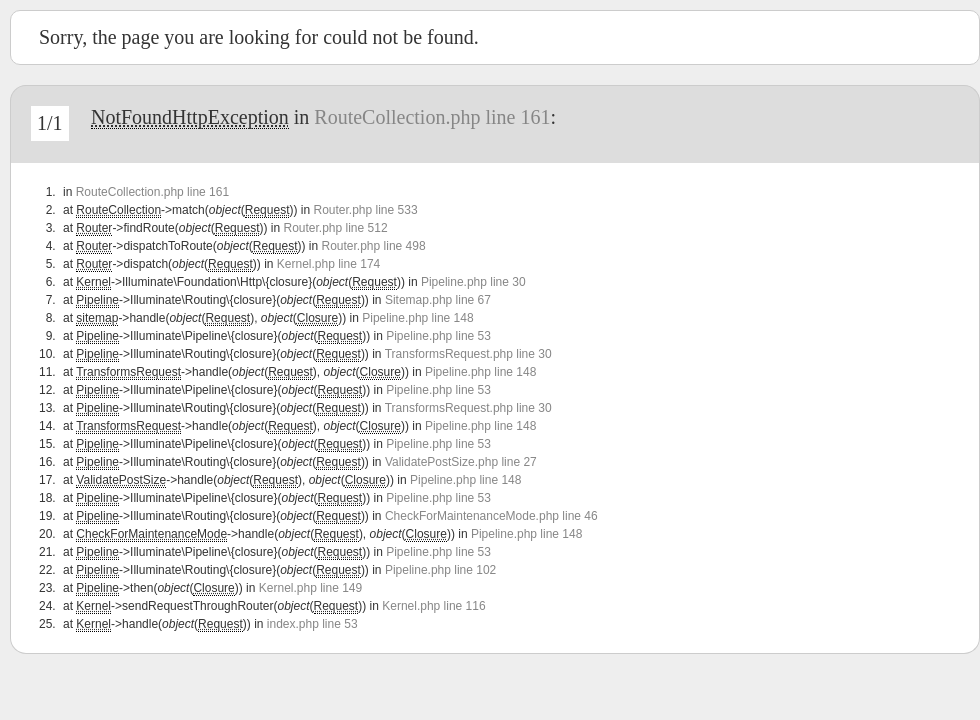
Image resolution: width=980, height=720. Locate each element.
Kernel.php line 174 (328, 264)
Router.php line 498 (374, 246)
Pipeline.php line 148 (417, 318)
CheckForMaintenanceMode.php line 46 (491, 516)
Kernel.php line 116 (433, 606)
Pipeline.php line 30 (473, 282)
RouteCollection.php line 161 (432, 117)
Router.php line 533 (365, 210)
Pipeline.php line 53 (438, 336)
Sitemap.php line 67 (438, 300)
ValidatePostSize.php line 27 (461, 462)
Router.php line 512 (335, 228)
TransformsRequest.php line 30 (468, 354)
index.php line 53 (312, 624)
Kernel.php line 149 (310, 588)
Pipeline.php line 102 (440, 570)
